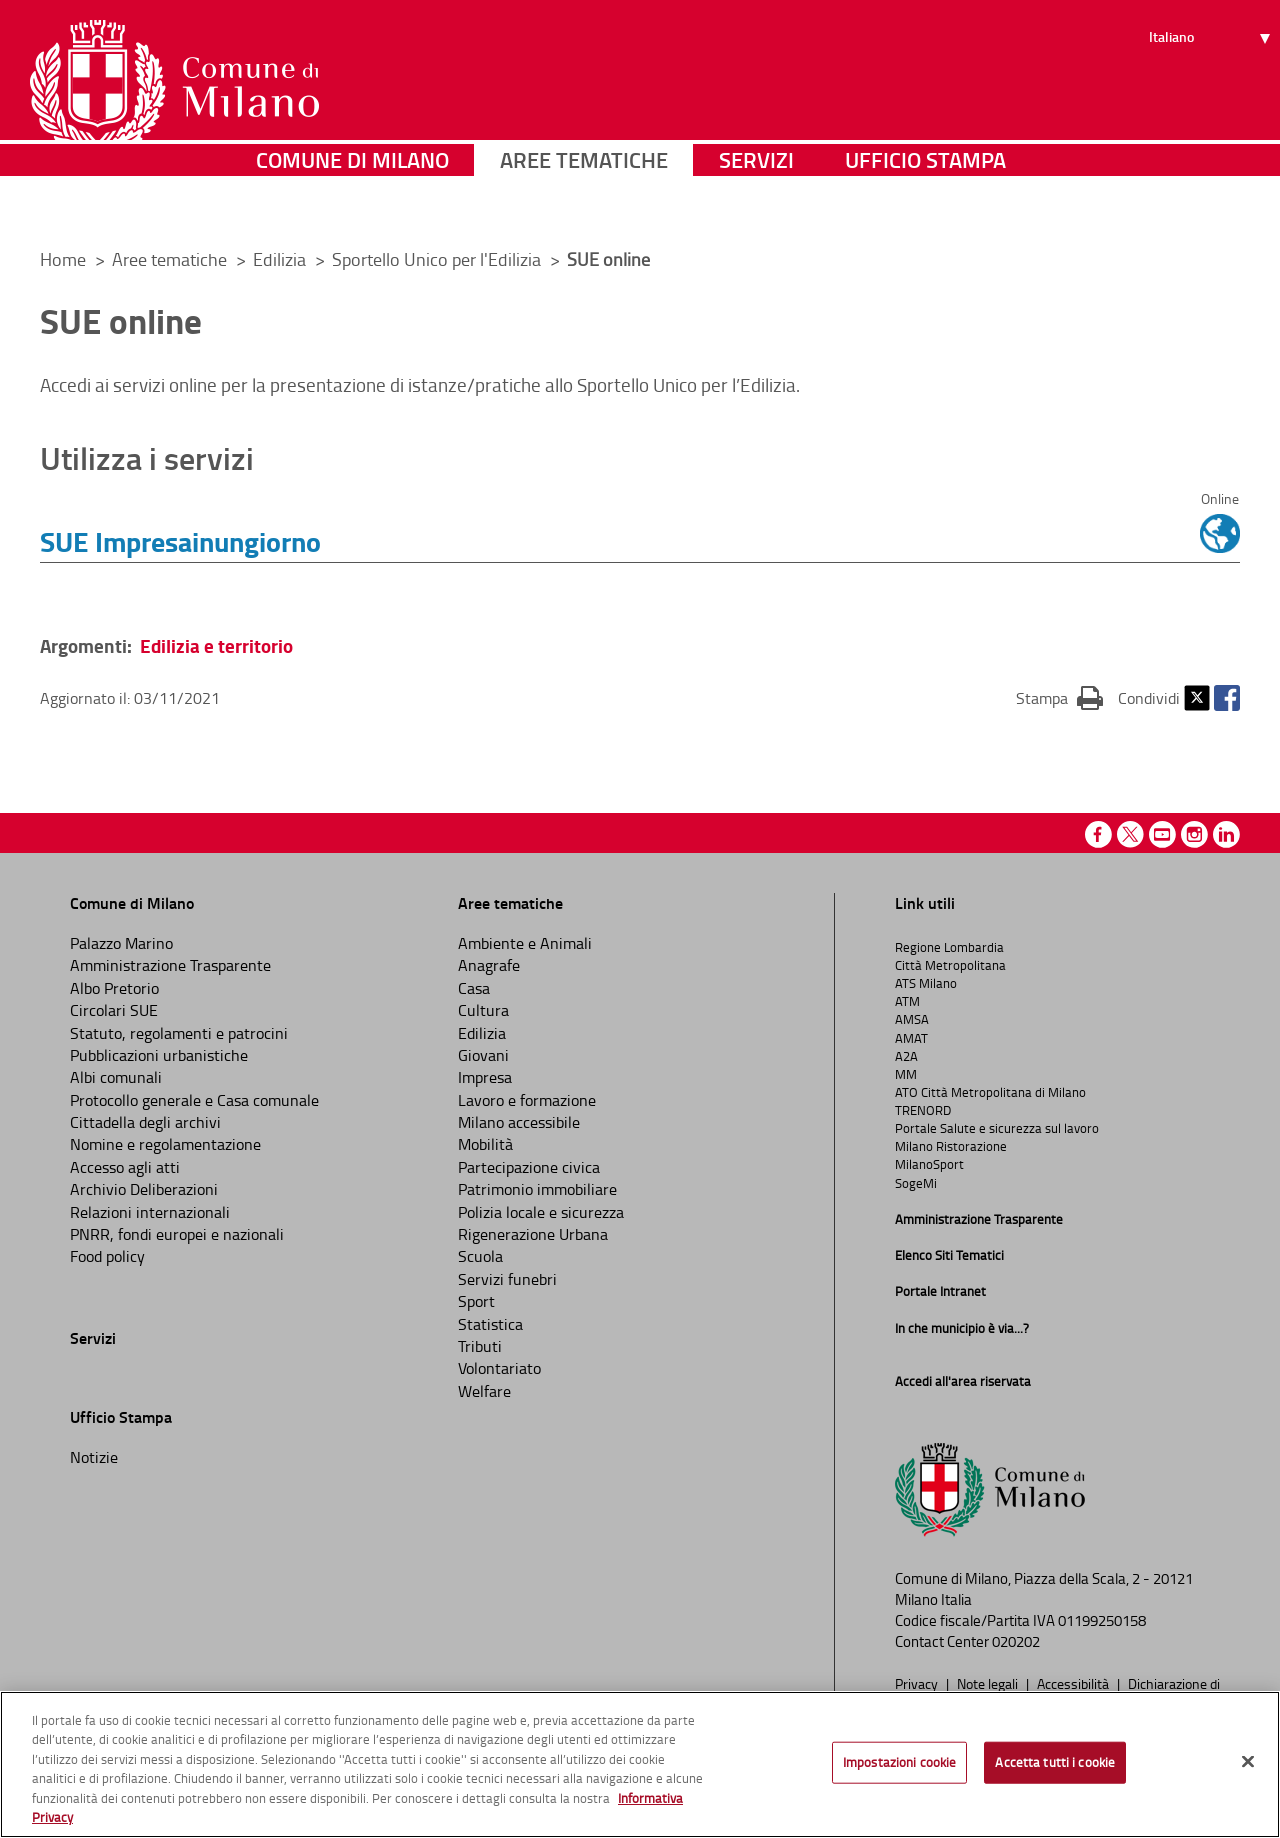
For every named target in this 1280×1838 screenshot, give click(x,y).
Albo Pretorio (114, 988)
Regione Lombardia (949, 947)
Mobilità (485, 1144)
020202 (1016, 1641)
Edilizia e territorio (216, 645)
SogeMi (916, 1183)
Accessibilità (1074, 1683)
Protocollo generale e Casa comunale (194, 1100)
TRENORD (923, 1110)
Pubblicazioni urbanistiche (159, 1055)
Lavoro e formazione (527, 1100)
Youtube (1162, 834)
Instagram (1194, 834)
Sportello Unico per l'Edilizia (438, 259)
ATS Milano (926, 983)
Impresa (485, 1077)
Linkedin (1226, 834)
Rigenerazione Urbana (533, 1234)
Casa (474, 988)
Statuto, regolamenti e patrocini (179, 1033)
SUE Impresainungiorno (180, 541)
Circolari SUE (114, 1010)
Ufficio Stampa (925, 204)
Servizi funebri (507, 1279)
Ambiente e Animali (525, 943)
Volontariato (499, 1368)
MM (906, 1074)
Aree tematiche (584, 204)
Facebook (1227, 698)
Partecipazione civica (529, 1167)
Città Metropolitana (950, 965)
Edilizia (281, 259)
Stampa (1059, 697)
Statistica (490, 1324)
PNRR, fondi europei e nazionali (177, 1234)
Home (63, 259)
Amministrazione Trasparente (170, 965)
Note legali (989, 1683)
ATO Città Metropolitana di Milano (990, 1092)
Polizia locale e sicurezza (541, 1212)
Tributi (480, 1346)
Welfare (484, 1391)
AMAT (911, 1038)
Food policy (107, 1256)
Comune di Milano (352, 204)
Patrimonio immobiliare (537, 1189)
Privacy (918, 1683)
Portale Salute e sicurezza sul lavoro (997, 1128)
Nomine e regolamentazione (165, 1144)
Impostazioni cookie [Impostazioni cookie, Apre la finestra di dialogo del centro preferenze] (899, 1762)
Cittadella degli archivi (145, 1122)
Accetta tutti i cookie (1055, 1762)
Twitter (1197, 698)
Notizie (94, 1457)
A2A (906, 1056)
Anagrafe (489, 965)
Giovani (483, 1055)
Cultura (483, 1010)
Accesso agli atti (125, 1167)
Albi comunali (116, 1077)
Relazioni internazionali (150, 1212)
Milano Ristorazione (951, 1146)
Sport (476, 1301)
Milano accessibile (519, 1122)
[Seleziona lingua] (1212, 91)
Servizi (756, 204)
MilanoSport (929, 1164)
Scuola (480, 1256)
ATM (907, 1001)
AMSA (912, 1019)
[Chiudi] (1248, 1762)
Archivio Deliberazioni (144, 1189)
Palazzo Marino (121, 943)
